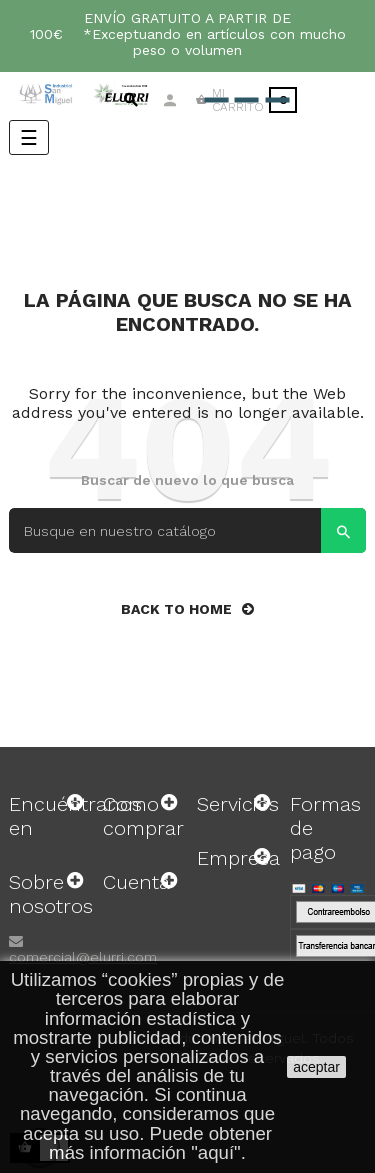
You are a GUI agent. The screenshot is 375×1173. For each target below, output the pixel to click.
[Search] (187, 530)
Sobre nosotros (51, 894)
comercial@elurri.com (83, 957)
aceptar (316, 1067)
